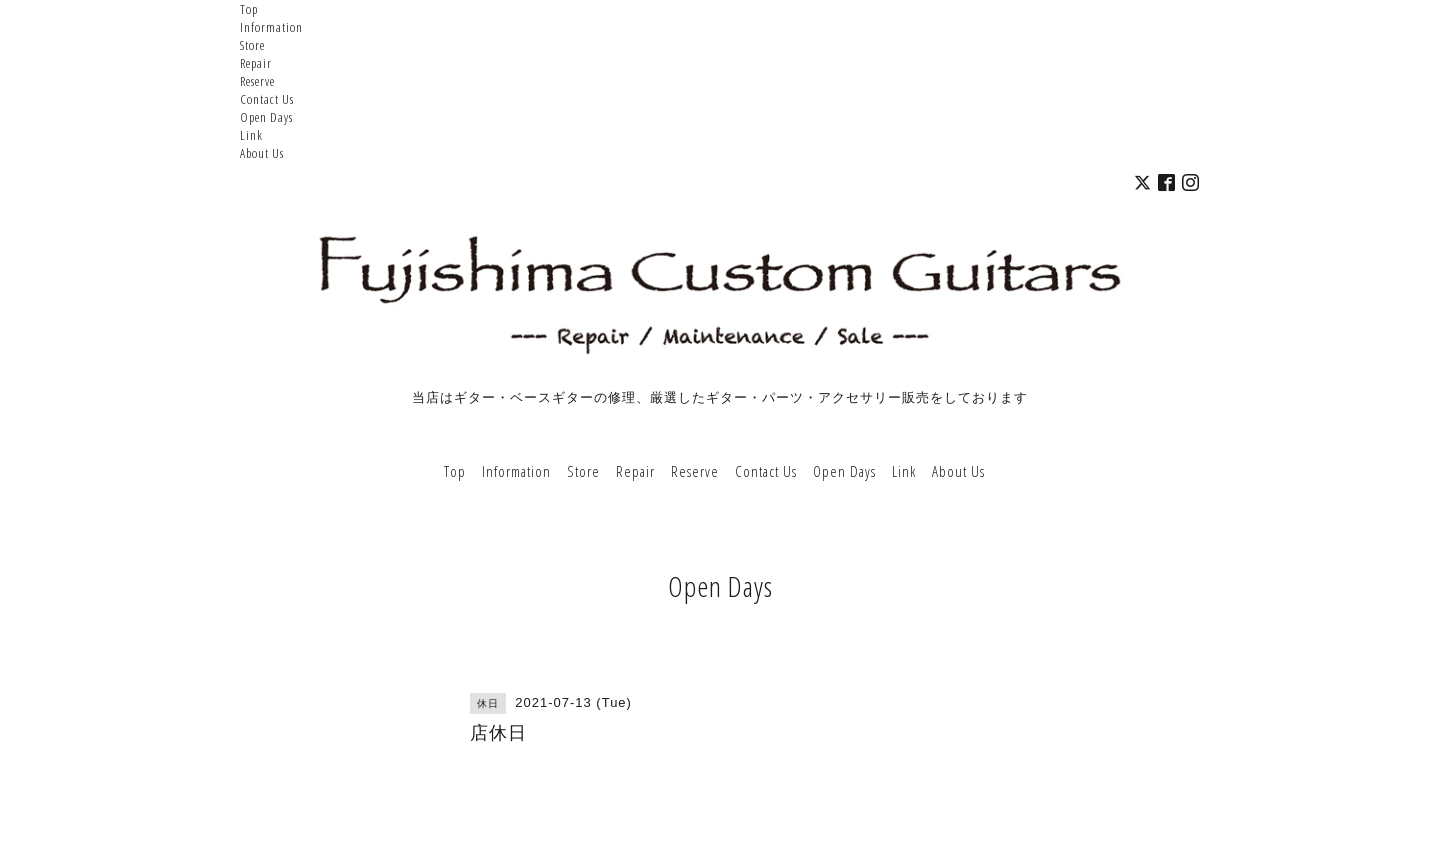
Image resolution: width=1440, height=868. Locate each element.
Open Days (266, 117)
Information (271, 27)
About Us (262, 153)
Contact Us (267, 99)
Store (252, 45)
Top (249, 9)
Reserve (257, 81)
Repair (256, 63)
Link (251, 135)
